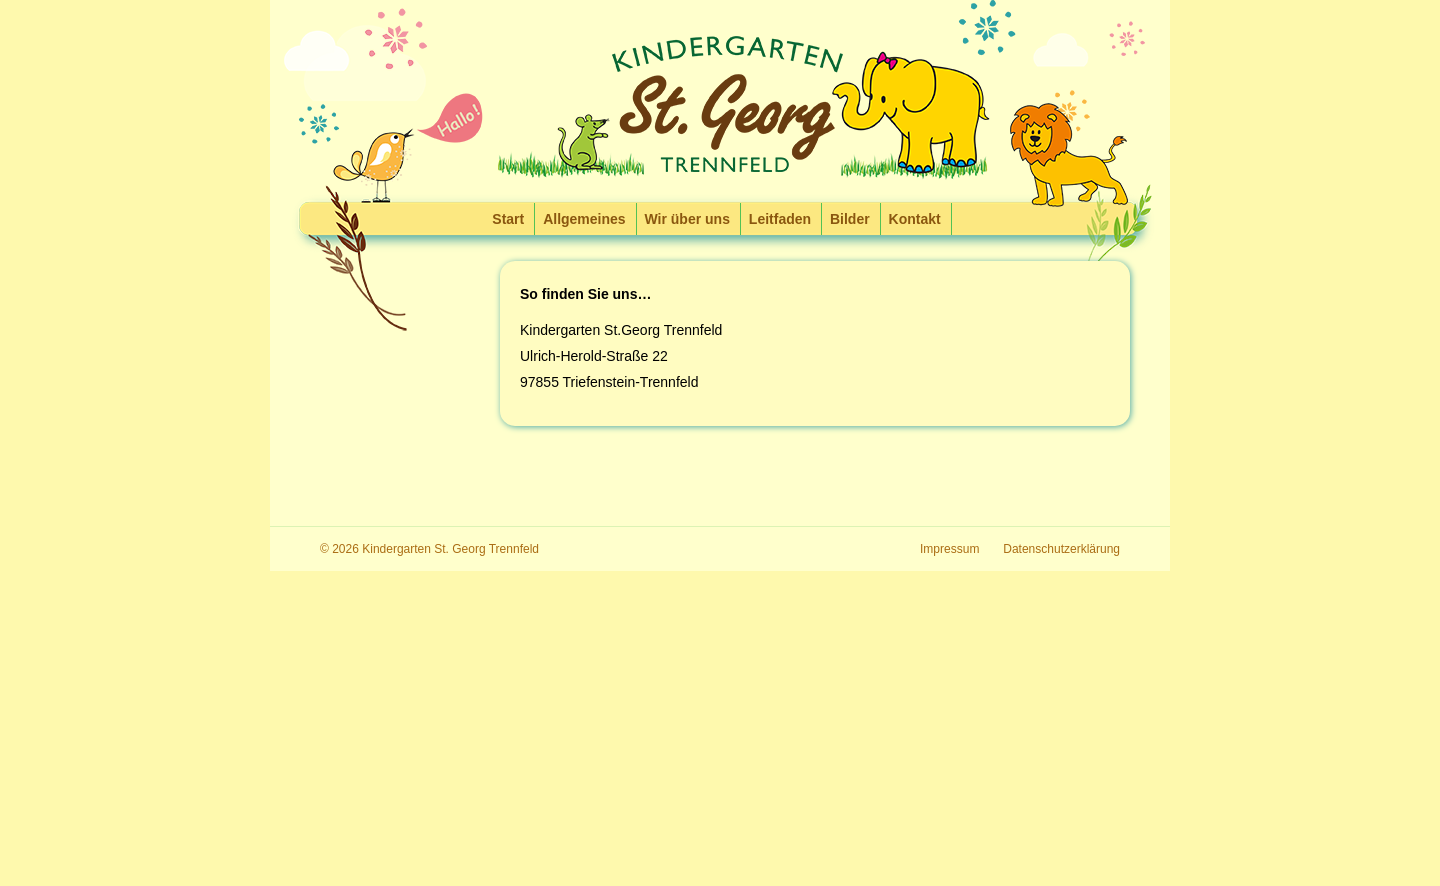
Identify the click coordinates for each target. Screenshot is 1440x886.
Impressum (949, 549)
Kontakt (915, 219)
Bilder (850, 219)
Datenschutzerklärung (1061, 549)
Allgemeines (584, 219)
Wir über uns (687, 219)
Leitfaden (780, 219)
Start (508, 219)
